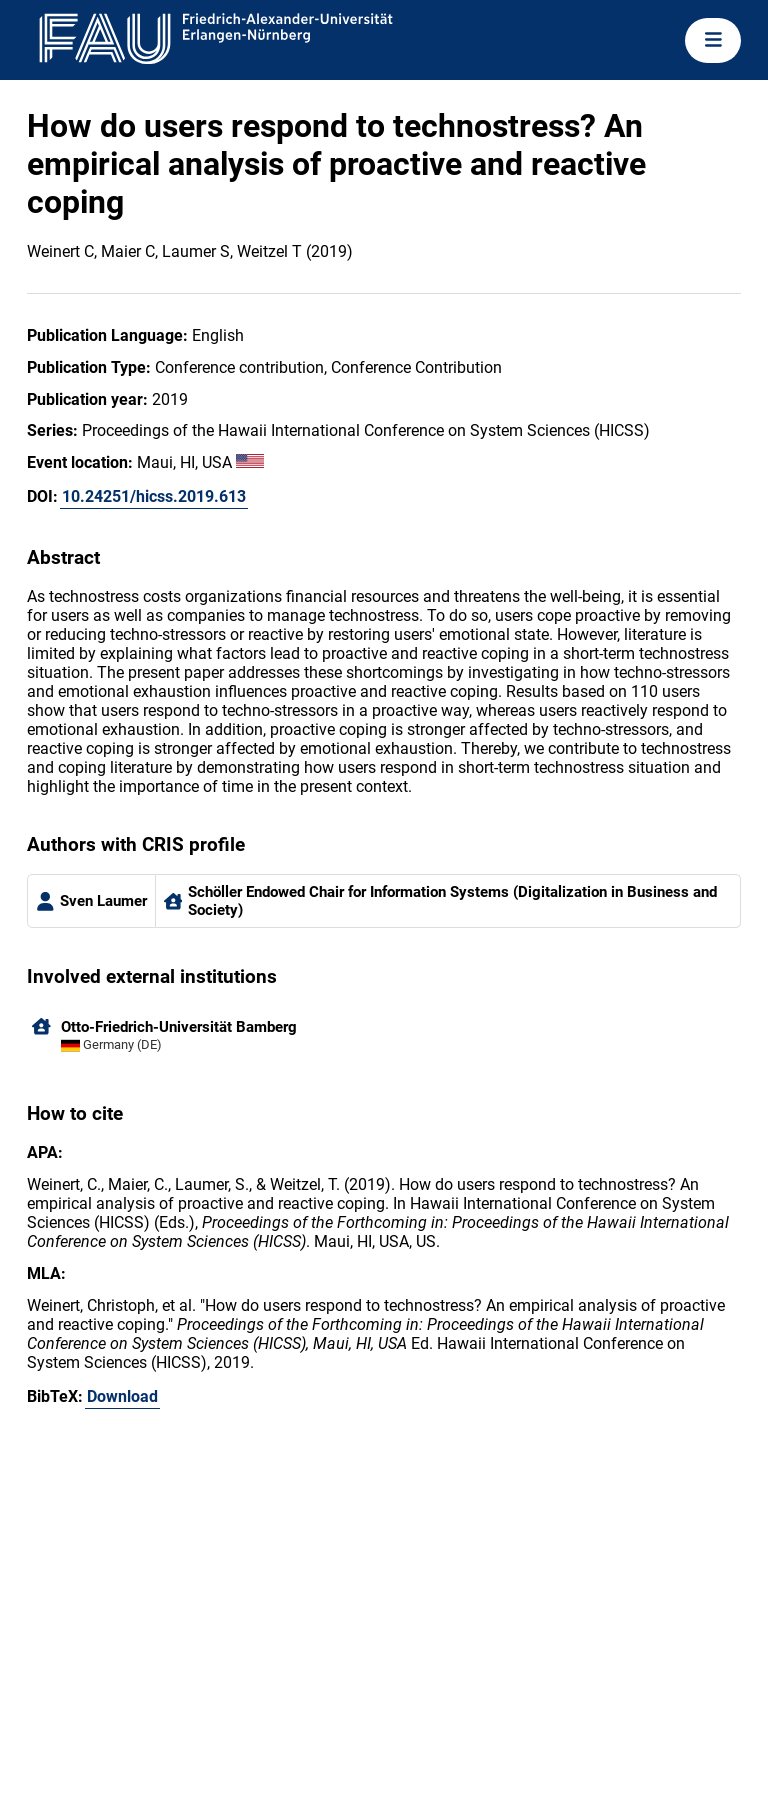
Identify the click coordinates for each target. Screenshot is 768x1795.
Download (122, 1396)
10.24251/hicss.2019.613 (154, 496)
